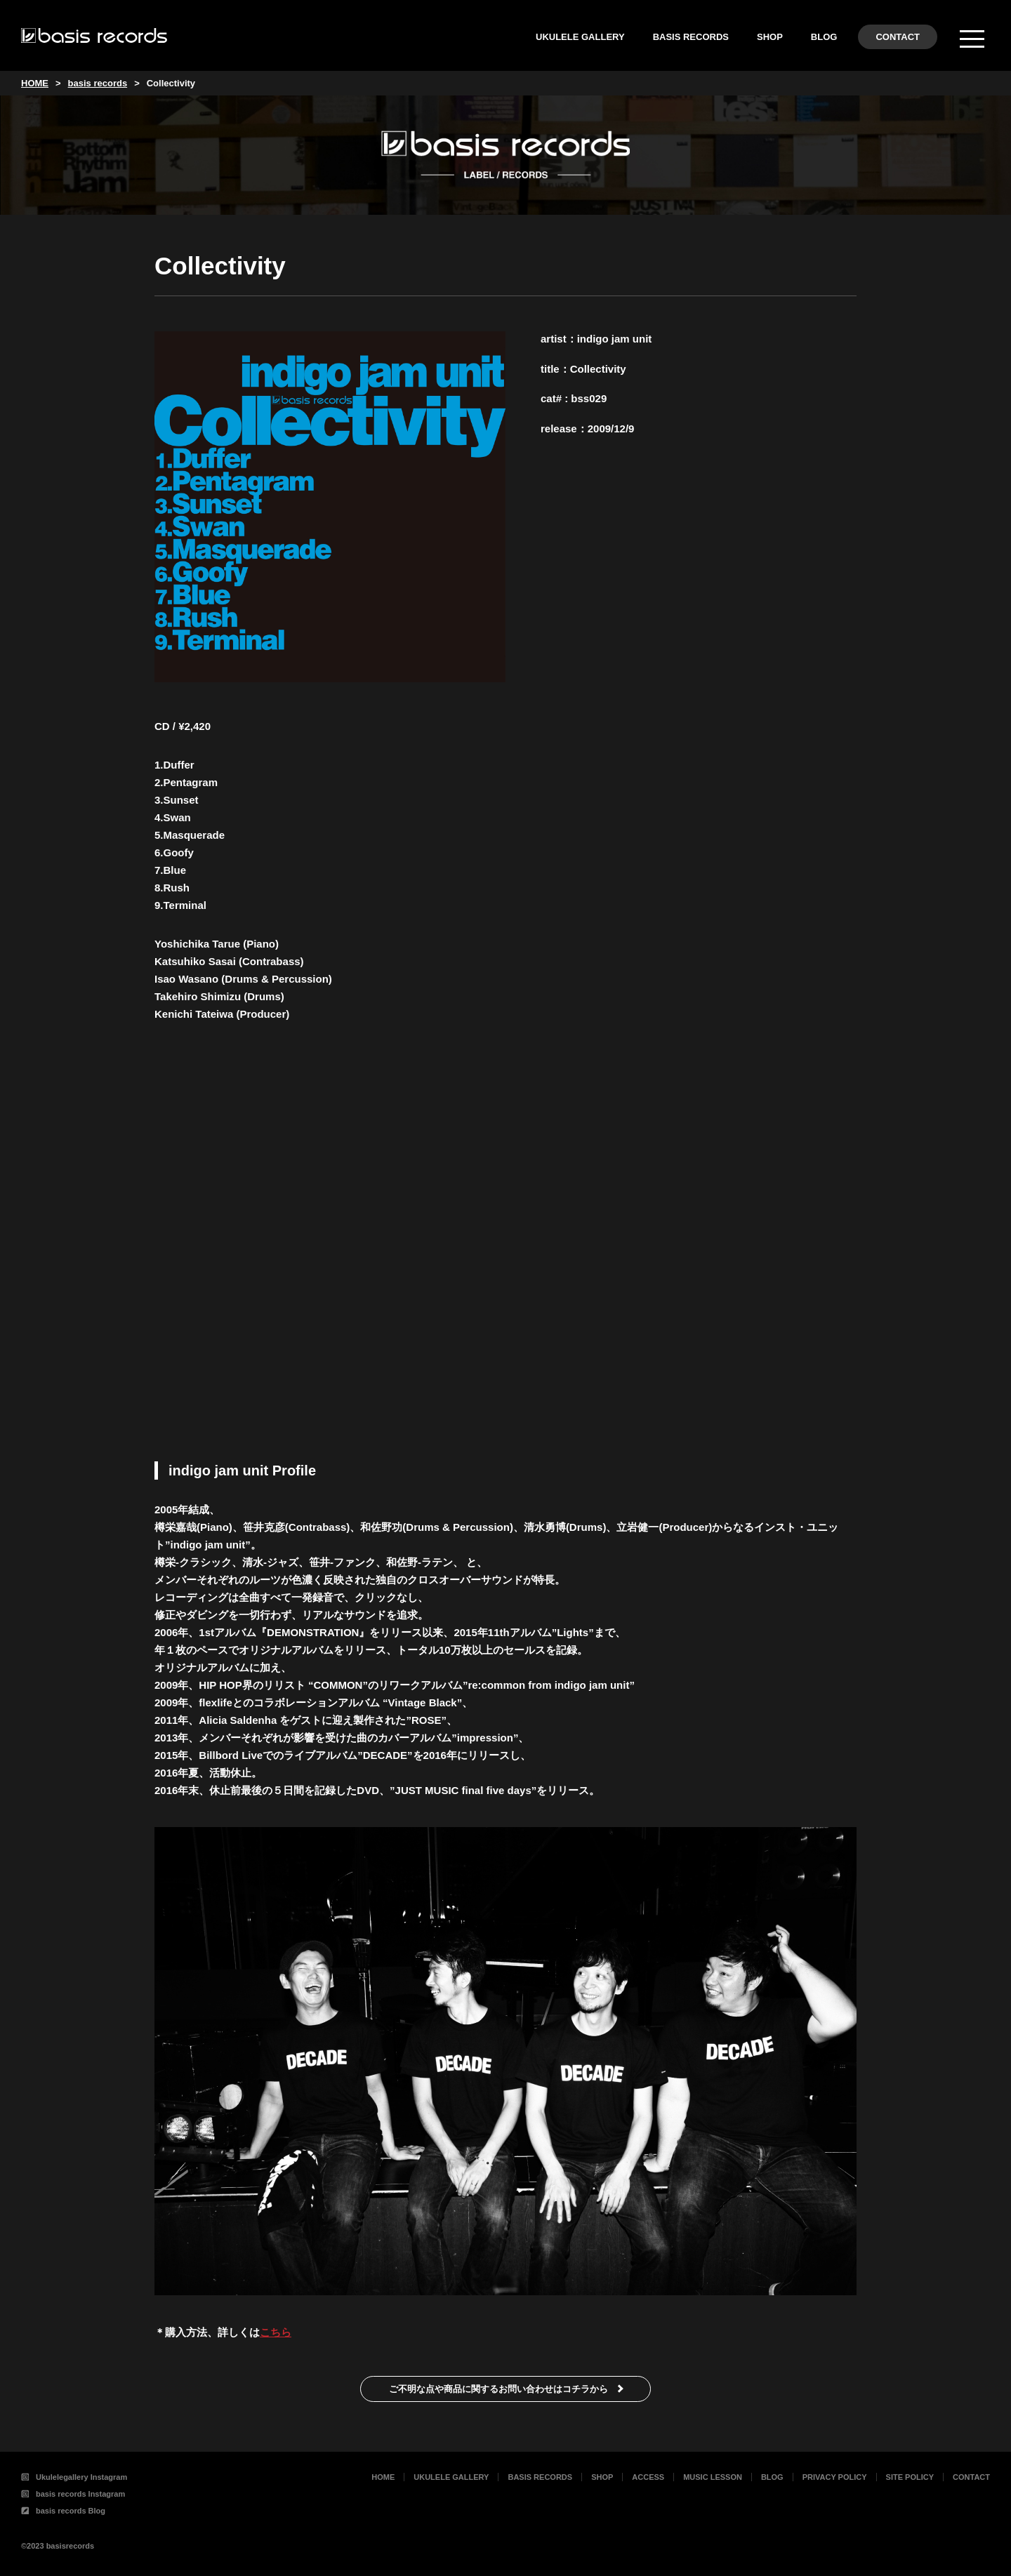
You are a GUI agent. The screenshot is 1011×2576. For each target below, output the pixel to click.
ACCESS (648, 2477)
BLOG (824, 37)
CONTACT (897, 37)
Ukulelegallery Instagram (74, 2477)
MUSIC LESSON (712, 2477)
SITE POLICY (910, 2477)
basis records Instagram (73, 2494)
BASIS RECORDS (691, 37)
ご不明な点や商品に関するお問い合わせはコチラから (498, 2389)
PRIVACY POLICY (834, 2477)
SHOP (770, 37)
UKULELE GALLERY (580, 37)
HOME (383, 2477)
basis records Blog (63, 2511)
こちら (275, 2332)
